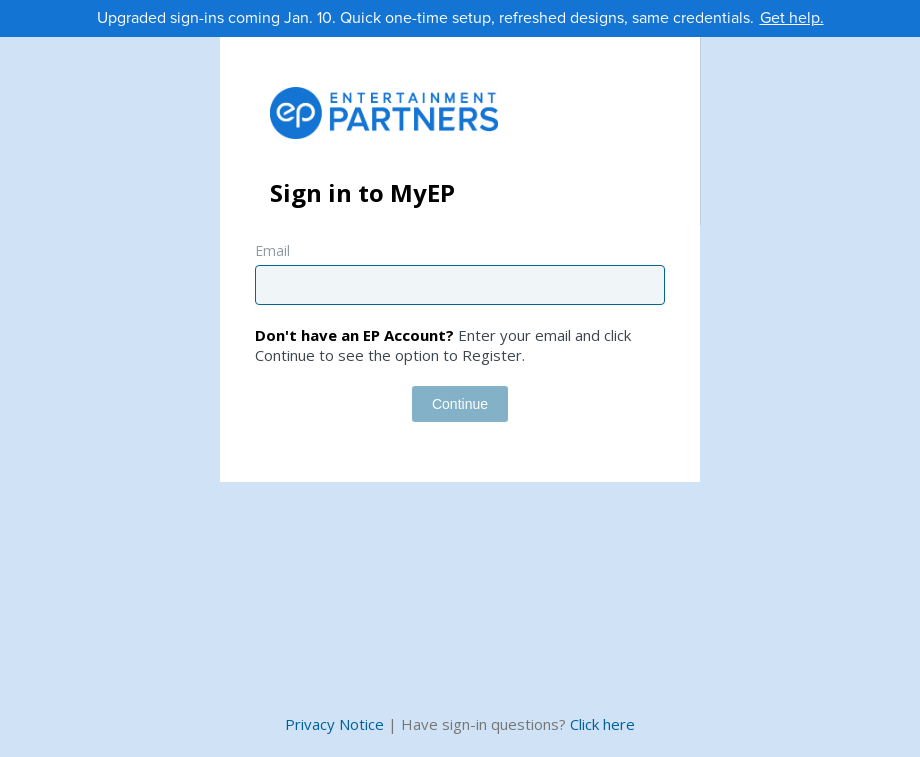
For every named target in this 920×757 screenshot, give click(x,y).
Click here (602, 724)
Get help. (792, 18)
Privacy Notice (334, 724)
